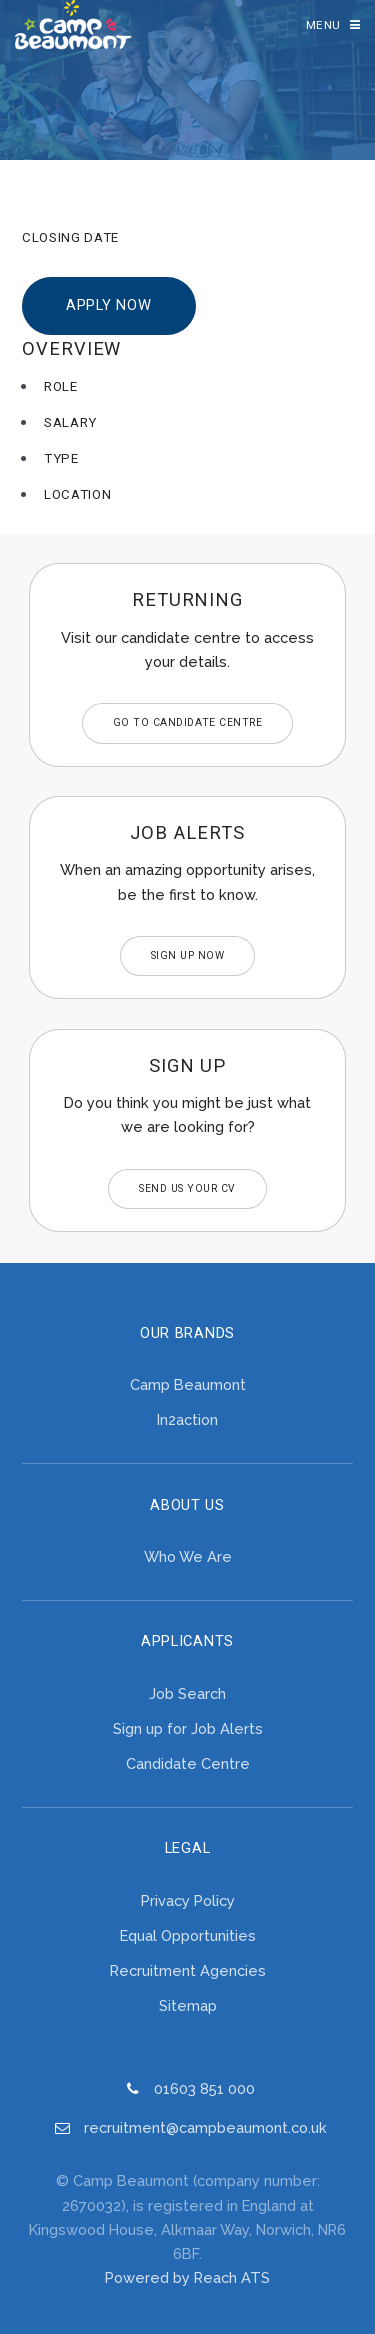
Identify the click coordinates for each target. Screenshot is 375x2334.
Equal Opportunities (188, 1935)
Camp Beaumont (188, 1384)
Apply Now (109, 305)
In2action (187, 1419)
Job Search (187, 1693)
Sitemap (188, 2005)
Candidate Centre (188, 1763)
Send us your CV (187, 1188)
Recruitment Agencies (188, 1970)
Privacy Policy (188, 1900)
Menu (323, 25)
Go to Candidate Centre (187, 722)
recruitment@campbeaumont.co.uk (205, 2127)
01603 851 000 (204, 2088)
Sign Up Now (188, 955)
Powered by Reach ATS (187, 2277)
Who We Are (188, 1556)
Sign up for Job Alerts (188, 1728)
